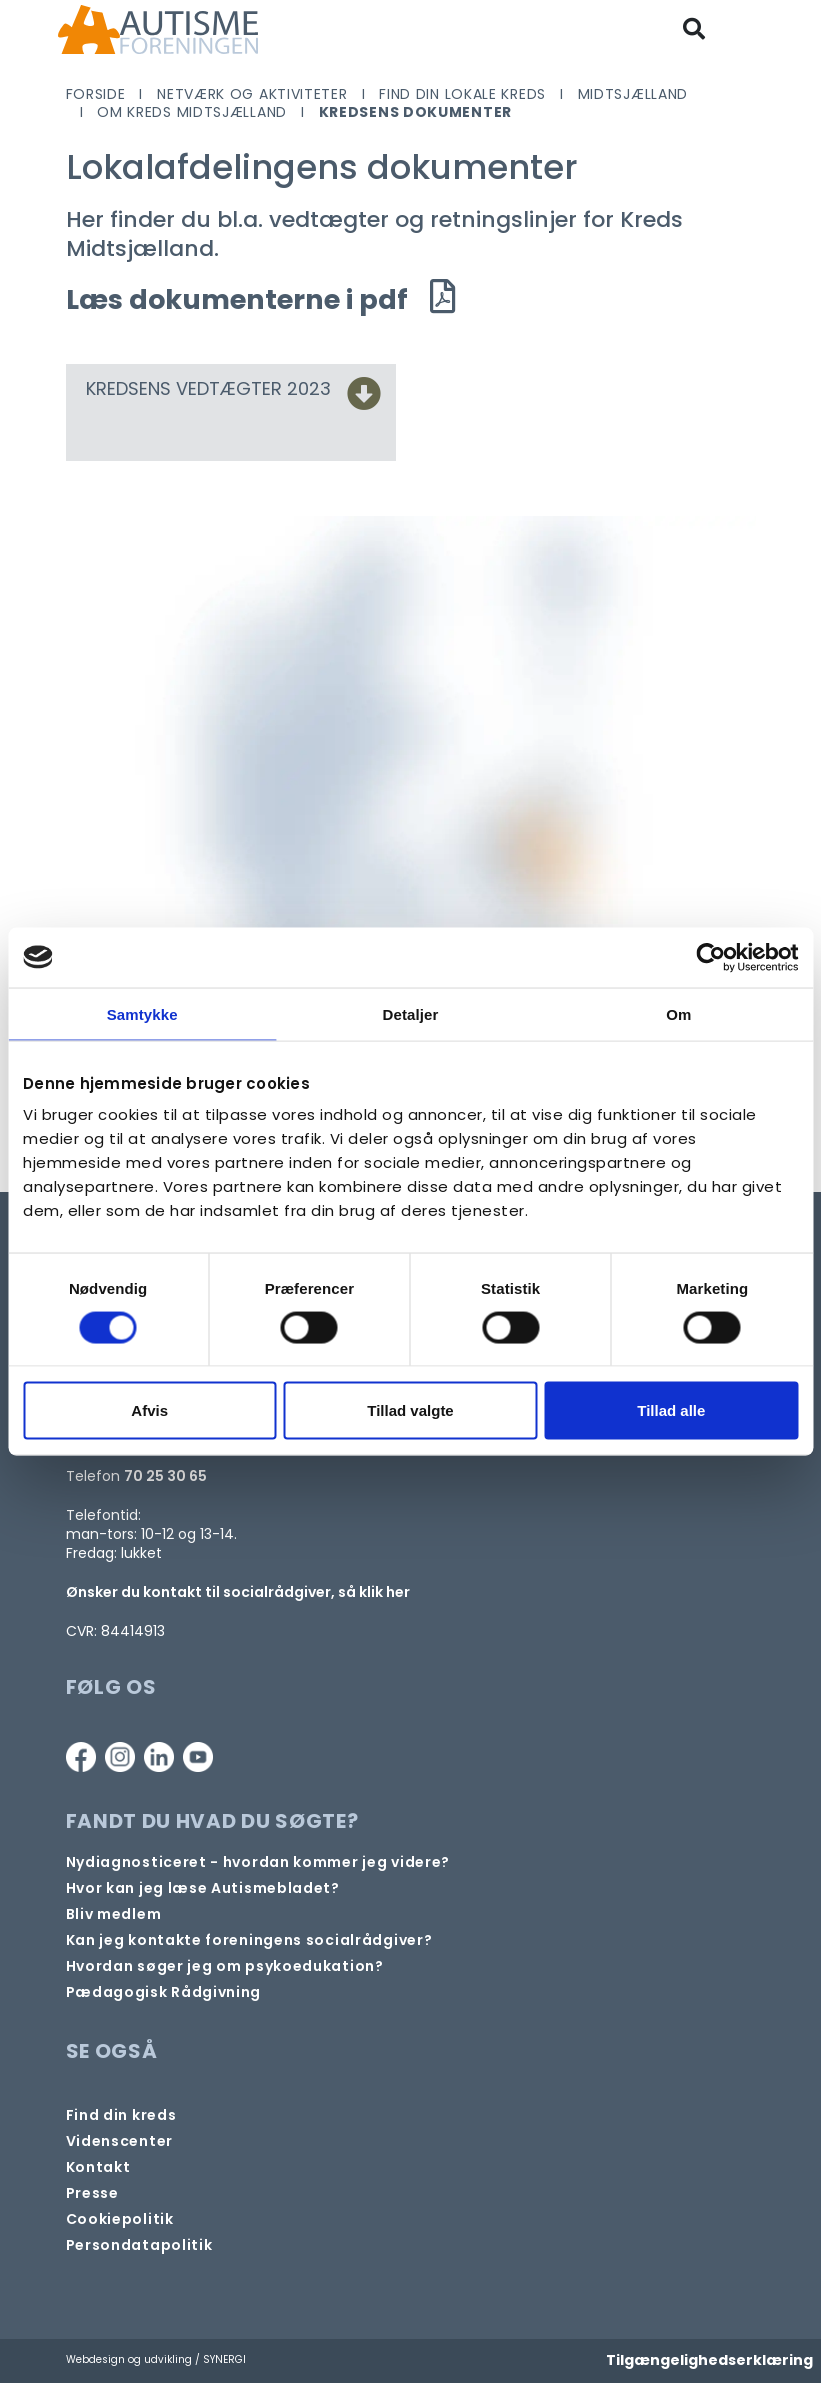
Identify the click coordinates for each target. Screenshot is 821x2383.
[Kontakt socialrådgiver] (249, 1940)
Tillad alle (671, 1410)
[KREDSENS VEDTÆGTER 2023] (364, 400)
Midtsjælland (633, 94)
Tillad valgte (410, 1410)
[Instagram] (120, 1757)
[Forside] (158, 29)
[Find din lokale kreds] (121, 2115)
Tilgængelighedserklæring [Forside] (709, 2360)
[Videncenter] (119, 2141)
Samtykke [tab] (142, 1013)
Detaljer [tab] (411, 1013)
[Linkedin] (159, 1757)
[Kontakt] (98, 2167)
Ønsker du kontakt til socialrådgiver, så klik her (238, 1592)
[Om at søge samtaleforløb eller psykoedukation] (225, 1966)
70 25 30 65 (165, 1476)
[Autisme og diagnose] (258, 1862)
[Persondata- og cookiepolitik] (120, 2219)
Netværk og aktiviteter (252, 94)
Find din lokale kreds (462, 94)
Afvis (149, 1410)
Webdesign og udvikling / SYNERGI (156, 2359)
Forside (96, 94)
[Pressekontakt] (92, 2193)
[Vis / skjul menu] (748, 29)
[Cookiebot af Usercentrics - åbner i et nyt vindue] (710, 957)
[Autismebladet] (203, 1888)
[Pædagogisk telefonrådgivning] (164, 1992)
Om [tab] (678, 1013)
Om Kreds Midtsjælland (192, 112)
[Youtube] (198, 1757)
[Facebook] (81, 1757)
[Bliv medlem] (114, 1914)
